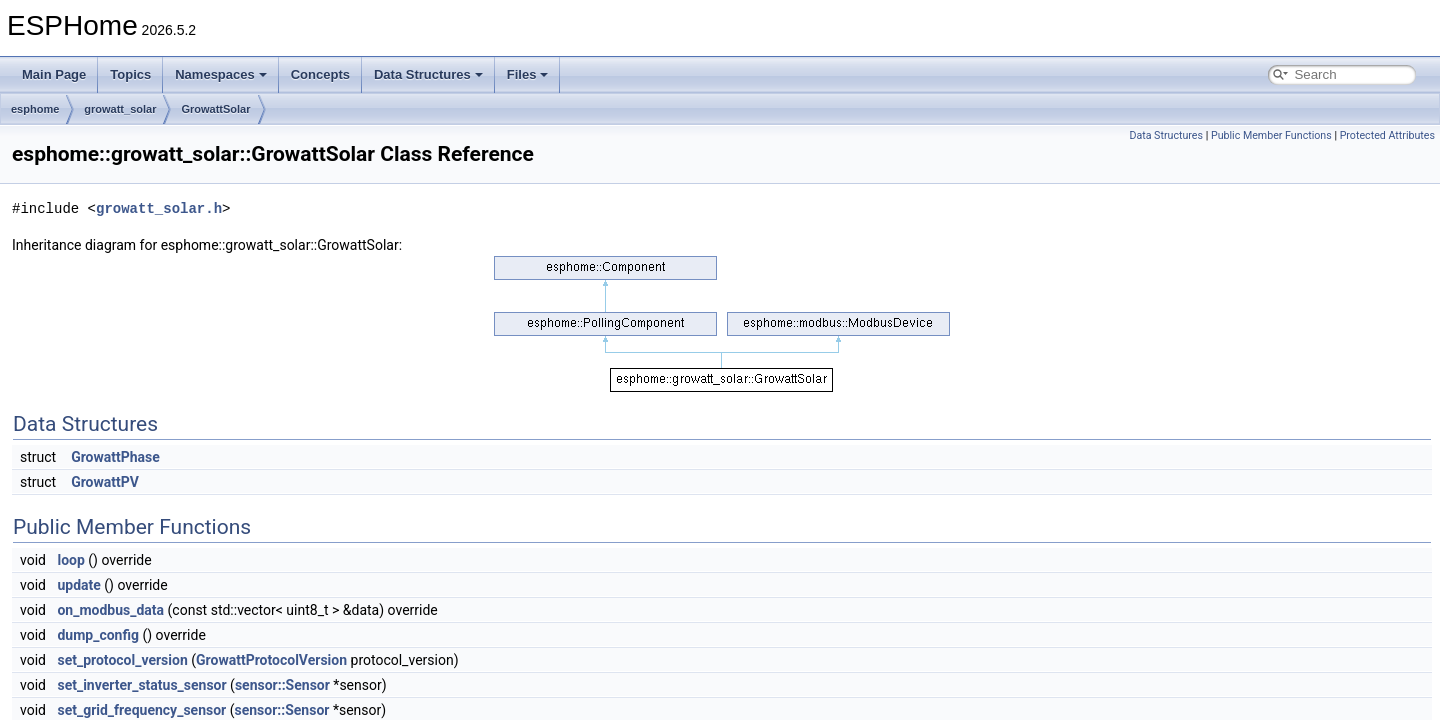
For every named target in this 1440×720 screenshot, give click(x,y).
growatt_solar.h (159, 208)
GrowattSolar (215, 109)
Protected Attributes (1387, 135)
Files (528, 74)
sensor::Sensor (282, 685)
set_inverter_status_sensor (141, 685)
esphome (35, 109)
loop (70, 560)
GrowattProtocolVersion (271, 660)
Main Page (54, 74)
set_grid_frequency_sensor (141, 710)
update (78, 585)
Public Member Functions (1271, 135)
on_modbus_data (110, 610)
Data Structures (428, 74)
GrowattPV (105, 482)
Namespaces (221, 74)
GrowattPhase (115, 457)
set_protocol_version (122, 660)
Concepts (320, 74)
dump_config (98, 635)
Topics (130, 74)
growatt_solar (120, 109)
